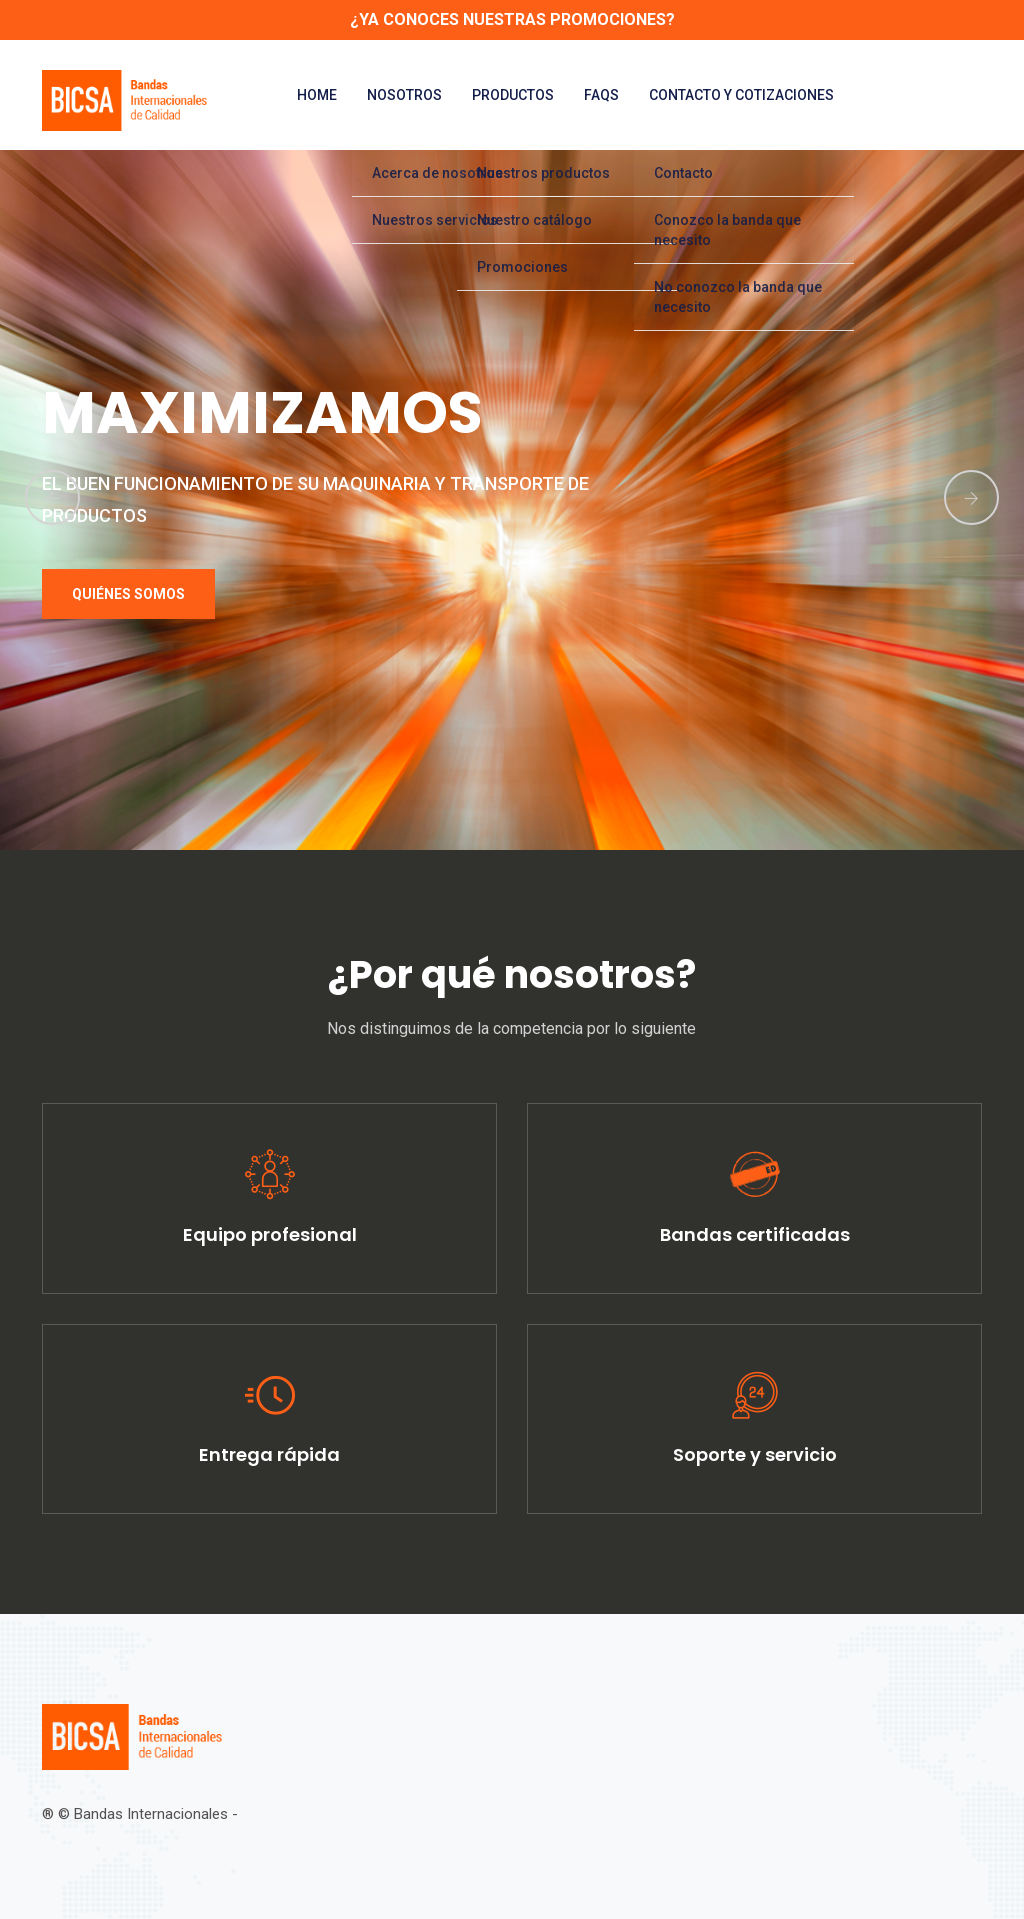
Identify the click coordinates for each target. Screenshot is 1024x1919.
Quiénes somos (128, 594)
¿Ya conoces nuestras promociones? (512, 19)
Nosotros (404, 95)
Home (317, 95)
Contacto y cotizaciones (741, 95)
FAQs (601, 95)
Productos (513, 95)
